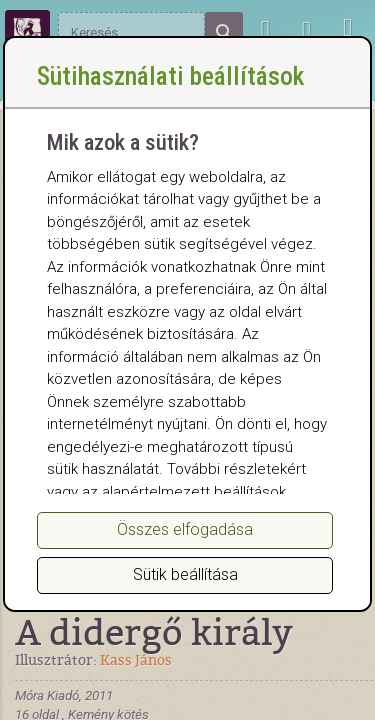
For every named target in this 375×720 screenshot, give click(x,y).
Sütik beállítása (185, 574)
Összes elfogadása (185, 529)
